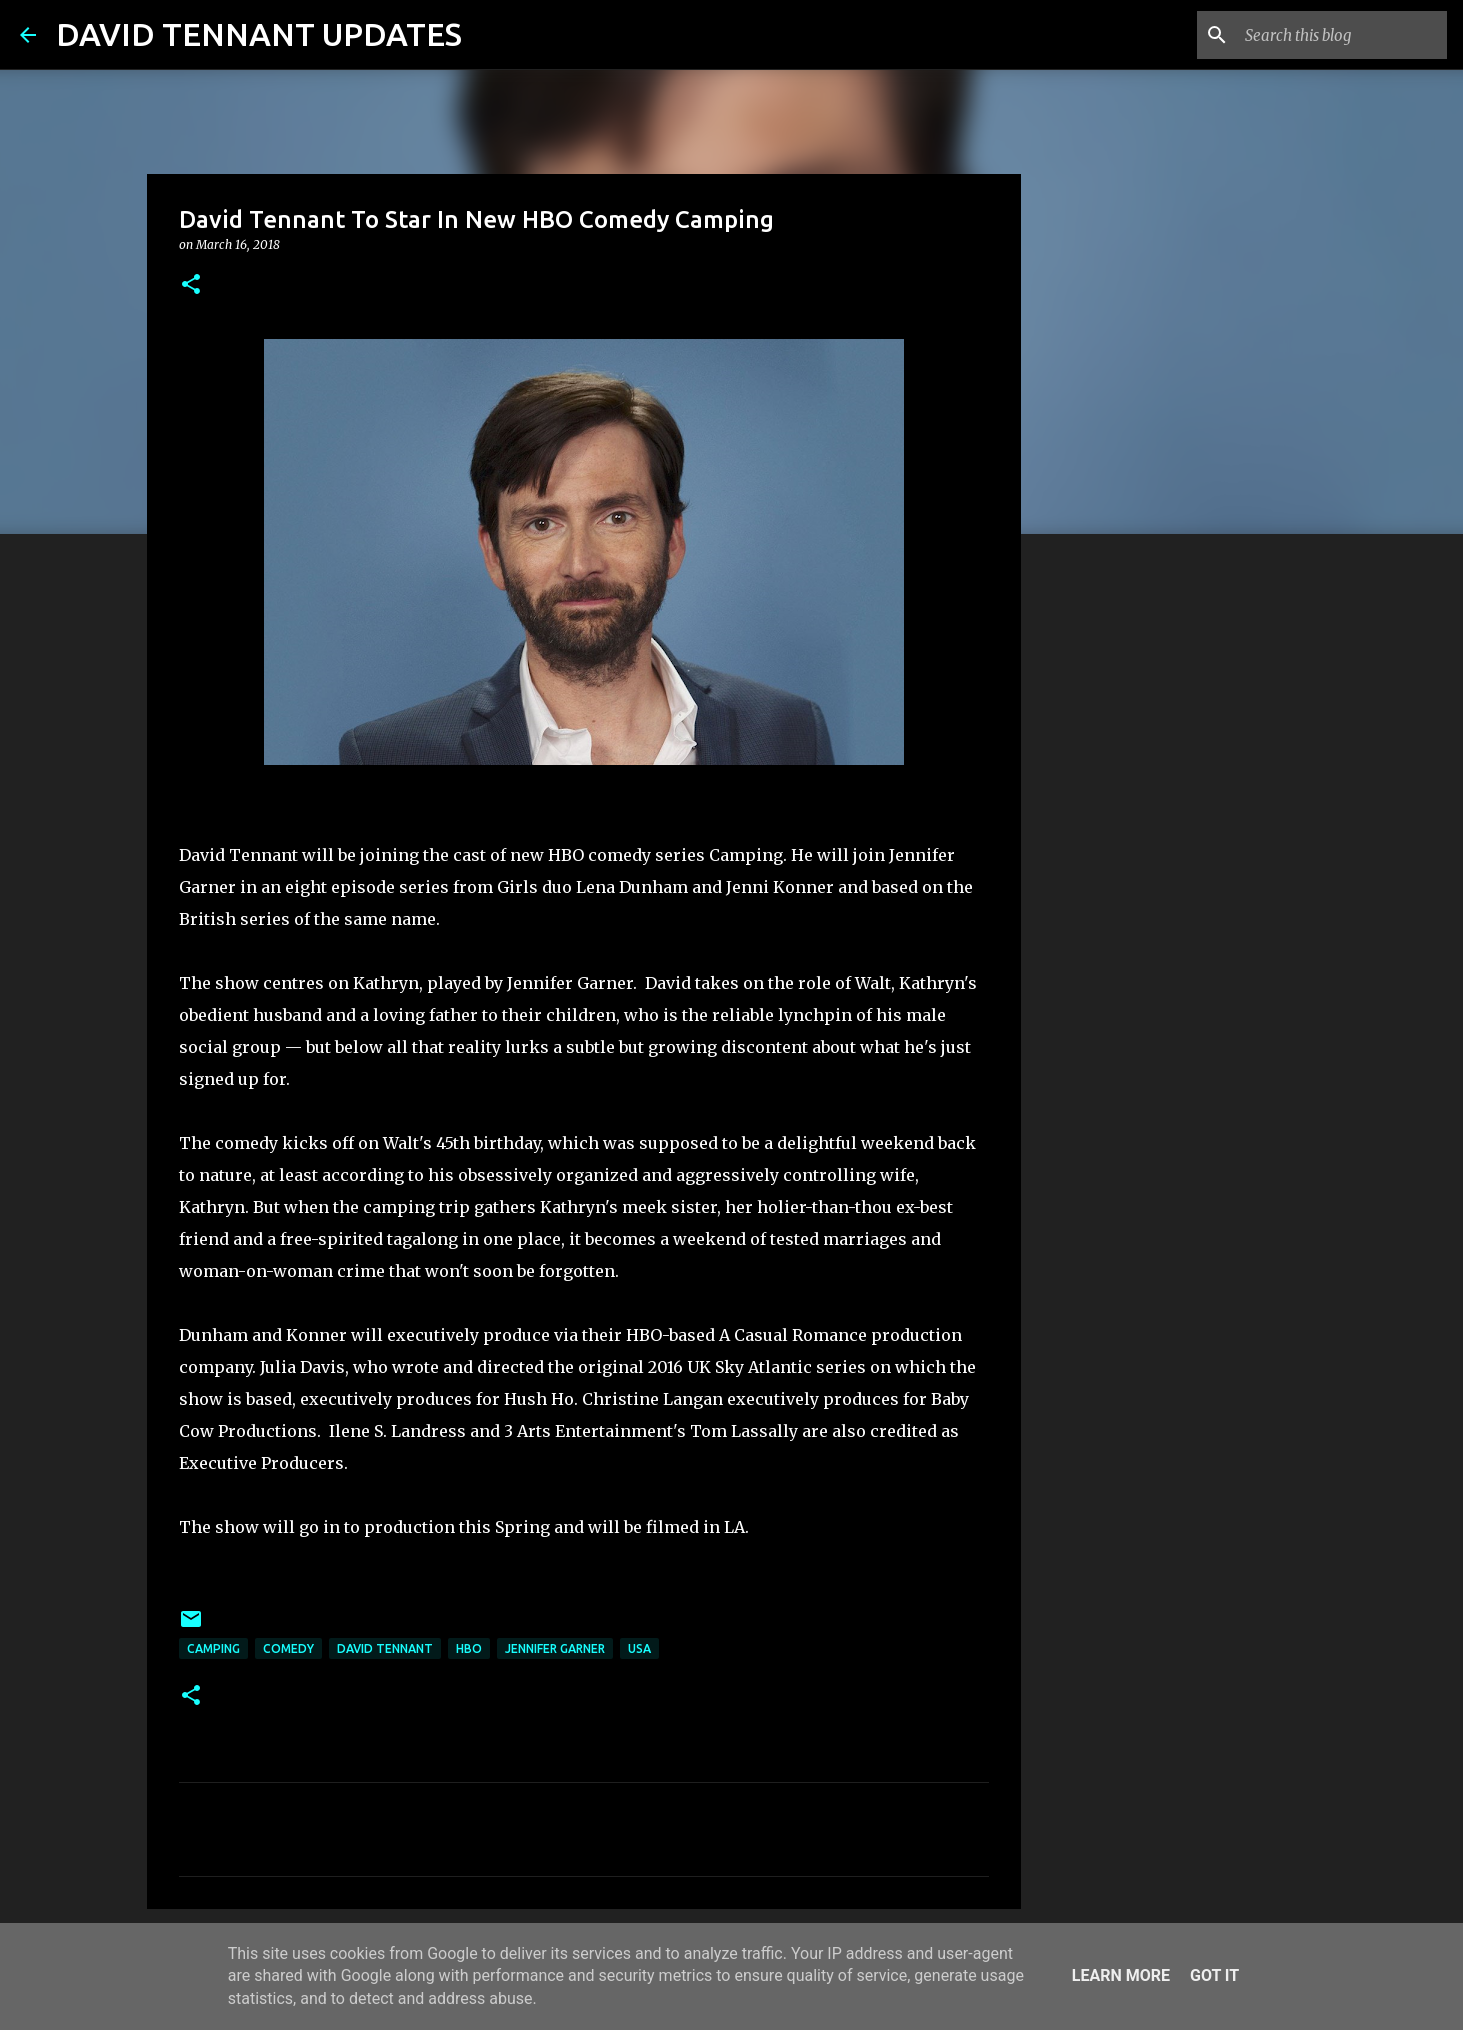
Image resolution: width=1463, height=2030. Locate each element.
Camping (213, 1648)
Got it (1214, 1975)
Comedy (288, 1648)
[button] (191, 285)
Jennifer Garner (555, 1648)
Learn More (1121, 1975)
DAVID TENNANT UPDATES (259, 34)
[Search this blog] (1342, 35)
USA (639, 1648)
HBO (469, 1648)
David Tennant (385, 1648)
